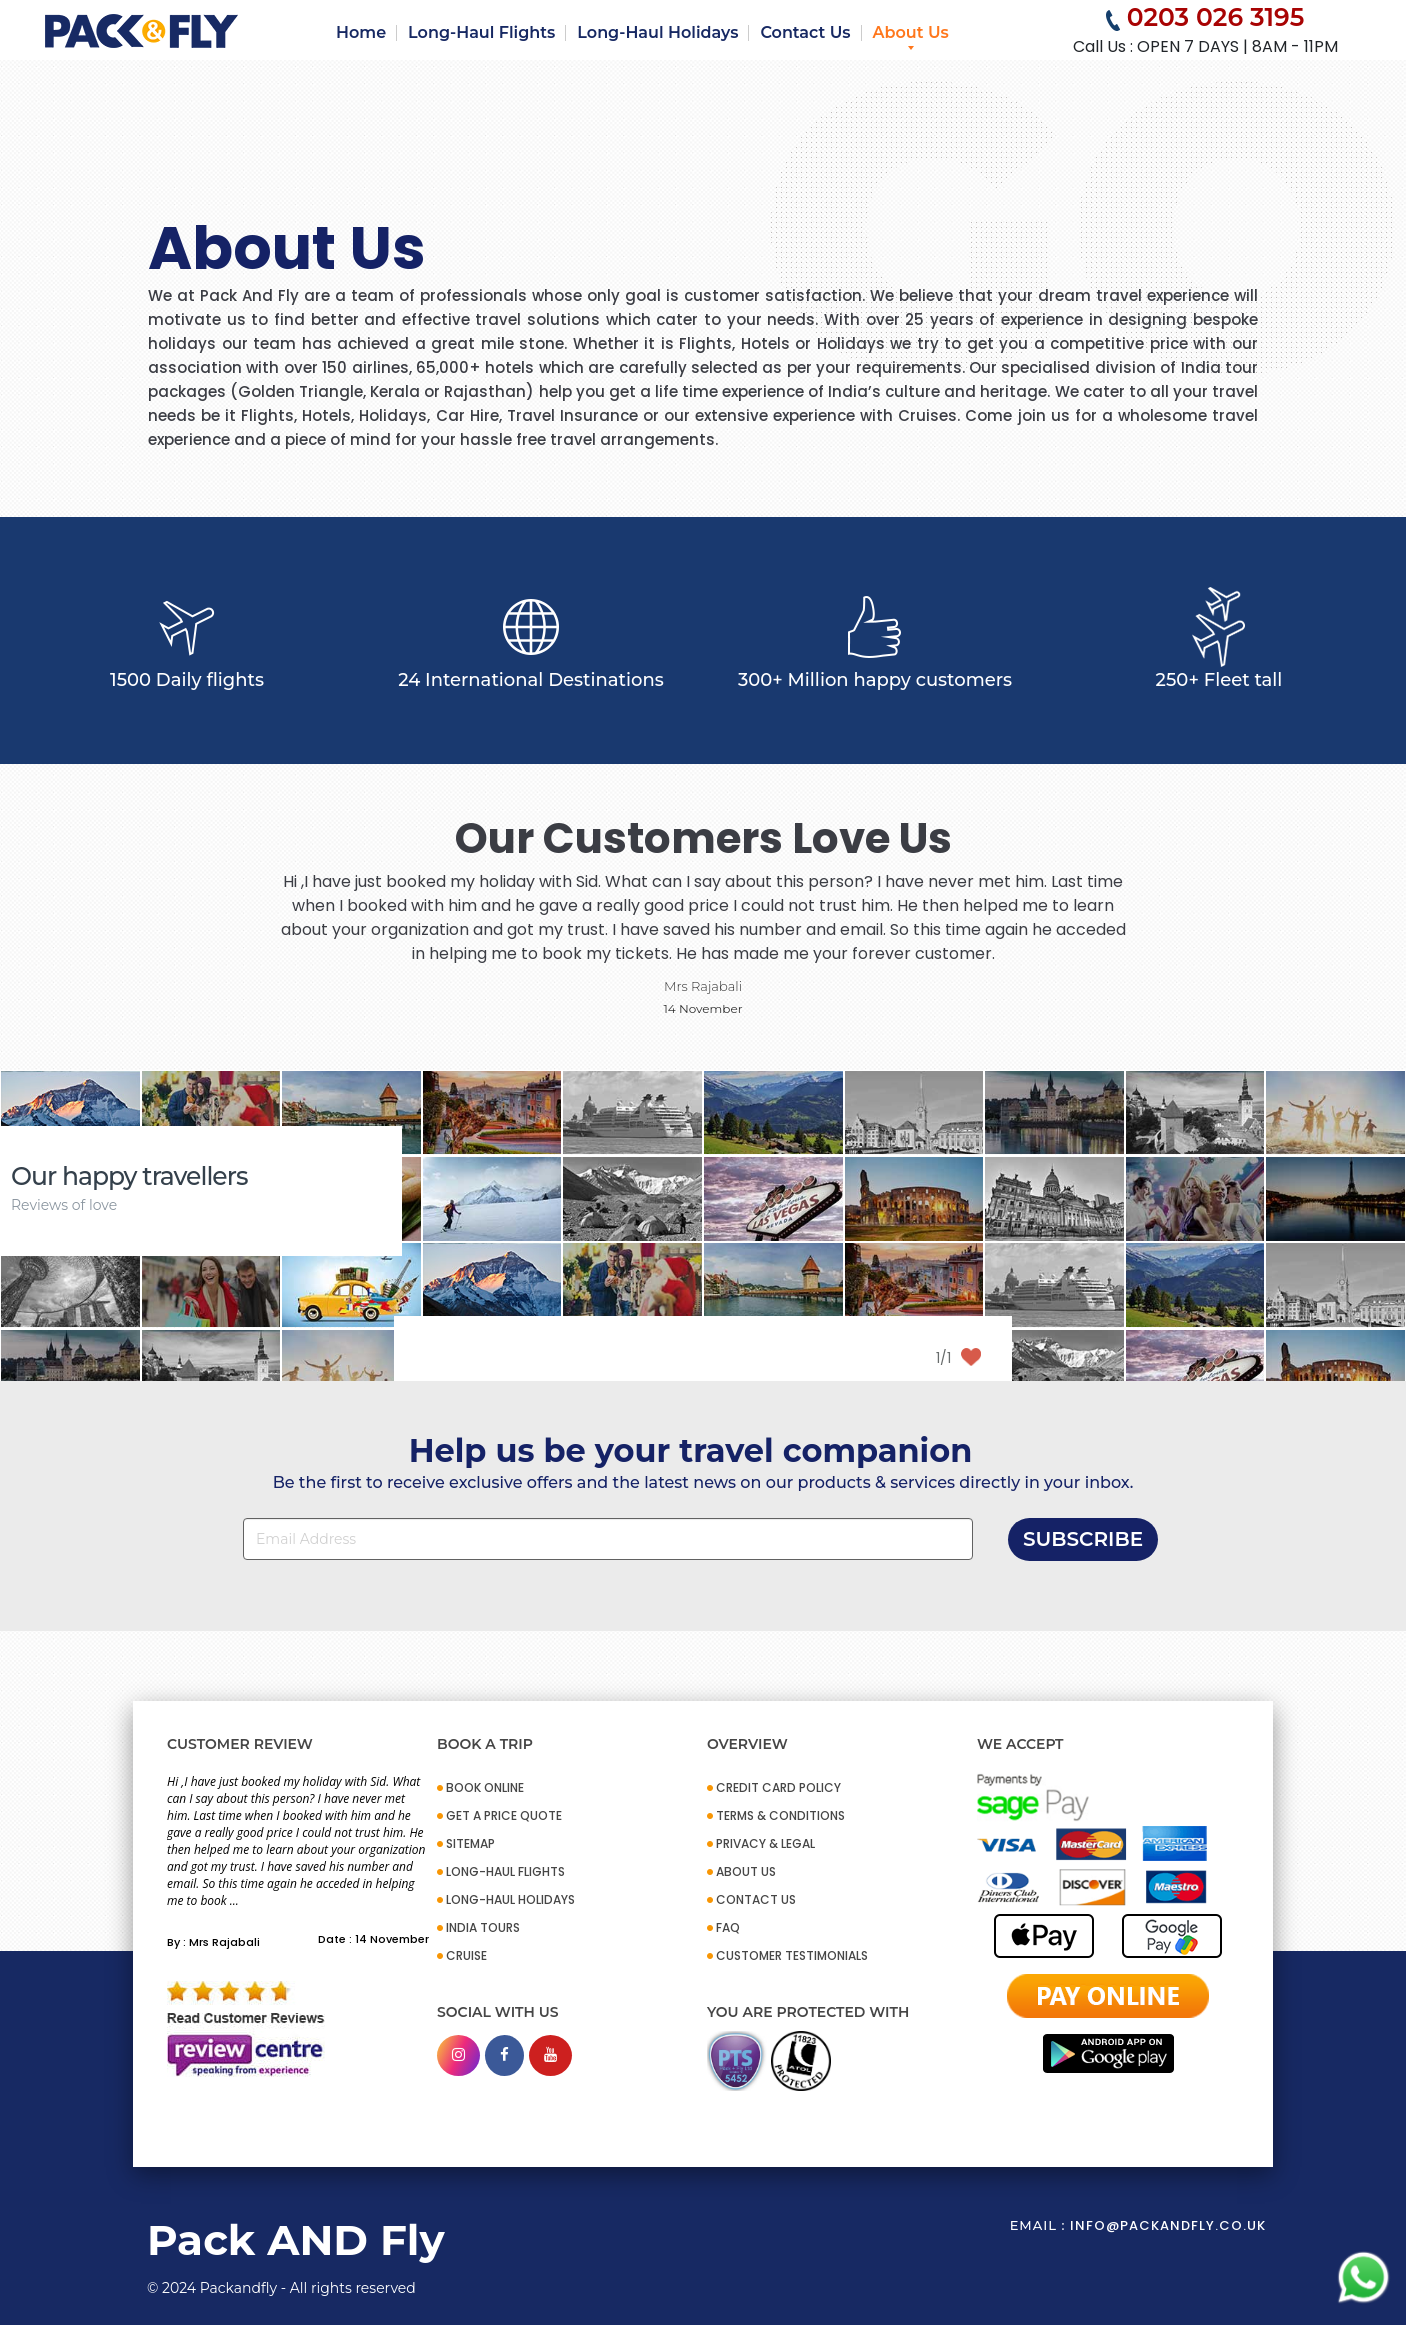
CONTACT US (756, 1899)
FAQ (728, 1927)
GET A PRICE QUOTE (504, 1815)
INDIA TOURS (483, 1927)
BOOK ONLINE (485, 1787)
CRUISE (466, 1955)
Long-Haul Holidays (657, 32)
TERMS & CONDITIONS (780, 1815)
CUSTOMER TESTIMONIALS (792, 1955)
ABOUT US (746, 1871)
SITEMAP (470, 1843)
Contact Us (805, 32)
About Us (911, 32)
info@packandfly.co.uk (1168, 2225)
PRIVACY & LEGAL (765, 1843)
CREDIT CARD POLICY (778, 1787)
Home (361, 32)
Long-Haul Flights (481, 32)
